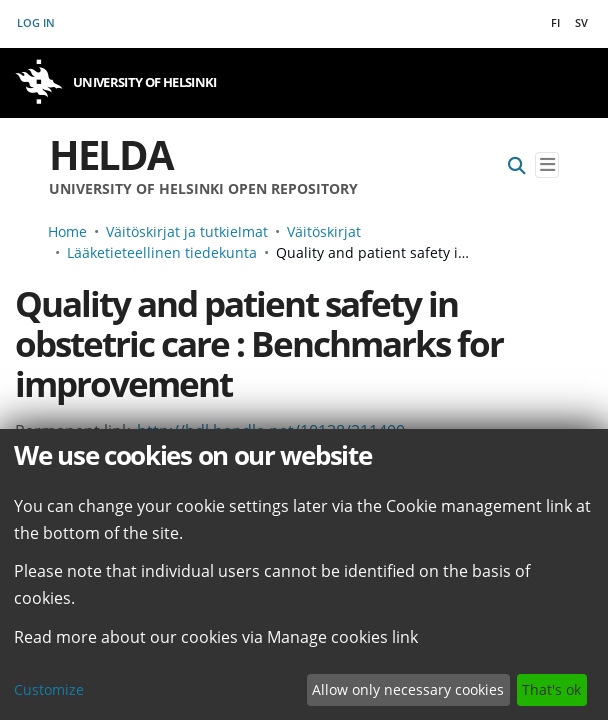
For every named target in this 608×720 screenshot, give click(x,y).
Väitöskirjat (324, 231)
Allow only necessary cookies (408, 689)
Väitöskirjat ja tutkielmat (187, 231)
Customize (49, 689)
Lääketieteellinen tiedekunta (162, 252)
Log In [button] (37, 22)
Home (67, 231)
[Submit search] (517, 165)
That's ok (551, 689)
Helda (111, 154)
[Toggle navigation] (547, 165)
